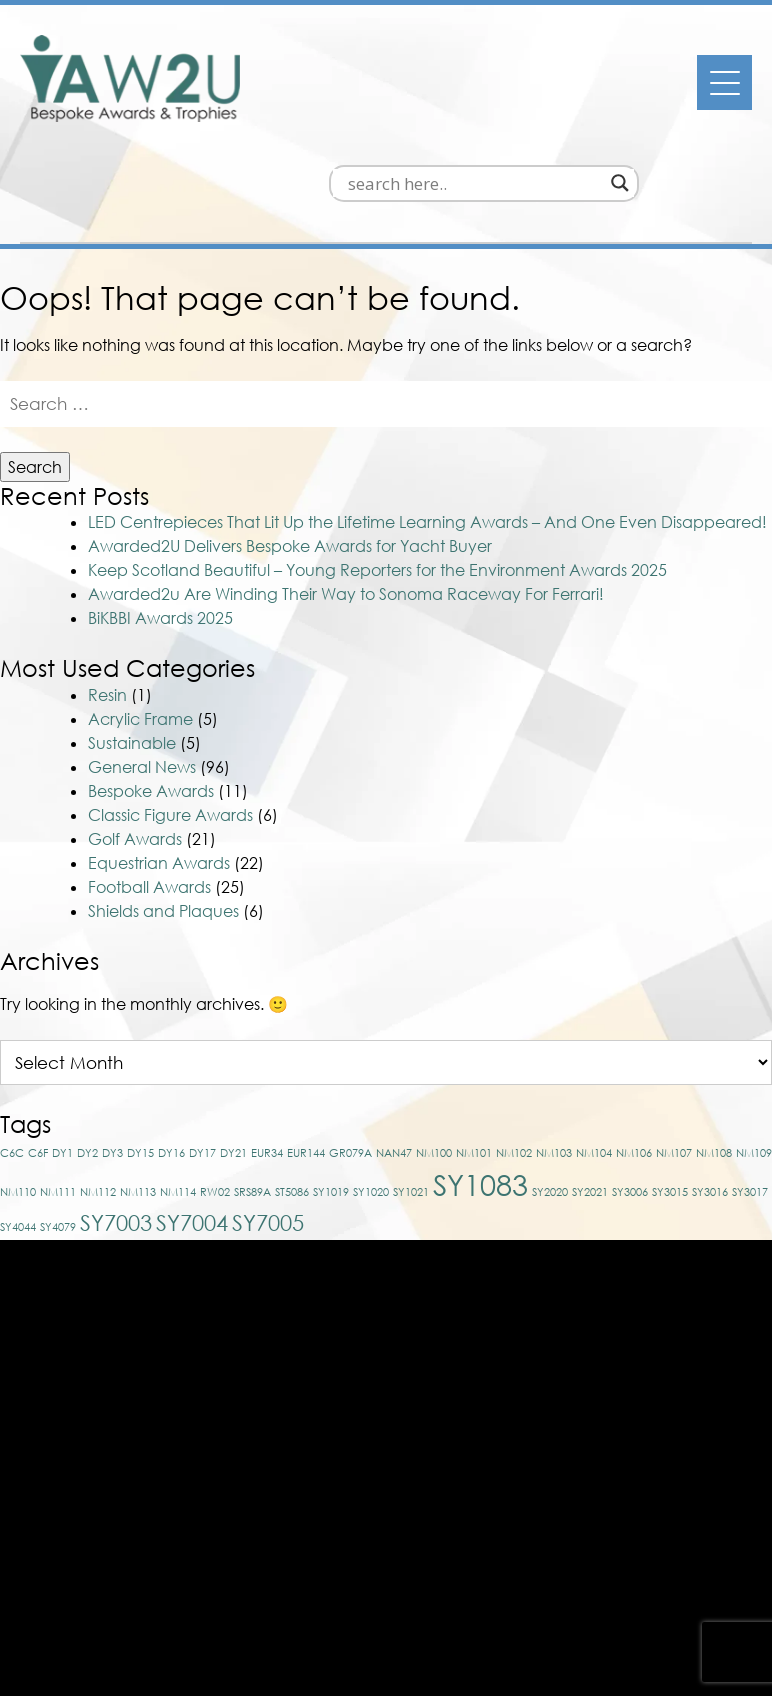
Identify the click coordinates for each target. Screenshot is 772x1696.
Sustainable (132, 648)
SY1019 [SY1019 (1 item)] (331, 1096)
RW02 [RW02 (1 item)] (215, 1096)
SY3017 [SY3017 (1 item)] (750, 1096)
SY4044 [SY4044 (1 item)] (18, 1131)
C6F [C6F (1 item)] (38, 1057)
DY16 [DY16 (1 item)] (171, 1057)
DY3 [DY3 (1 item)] (112, 1057)
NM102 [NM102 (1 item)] (514, 1057)
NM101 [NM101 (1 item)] (474, 1057)
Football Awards (149, 792)
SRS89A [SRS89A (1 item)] (252, 1096)
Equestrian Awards (159, 768)
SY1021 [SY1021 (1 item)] (411, 1096)
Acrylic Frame (140, 624)
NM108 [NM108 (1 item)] (714, 1057)
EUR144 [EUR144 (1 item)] (306, 1057)
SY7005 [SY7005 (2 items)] (268, 1127)
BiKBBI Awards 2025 (160, 524)
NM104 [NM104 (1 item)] (594, 1057)
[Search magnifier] (659, 89)
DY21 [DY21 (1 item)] (233, 1057)
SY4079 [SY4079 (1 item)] (58, 1131)
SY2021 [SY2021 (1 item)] (590, 1096)
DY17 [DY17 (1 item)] (202, 1057)
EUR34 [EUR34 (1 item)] (267, 1057)
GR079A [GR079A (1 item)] (350, 1057)
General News (142, 672)
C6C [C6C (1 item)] (12, 1057)
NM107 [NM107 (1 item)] (674, 1057)
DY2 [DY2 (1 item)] (87, 1057)
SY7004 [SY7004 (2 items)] (192, 1127)
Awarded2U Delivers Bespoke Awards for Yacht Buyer (290, 452)
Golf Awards (135, 744)
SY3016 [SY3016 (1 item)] (710, 1096)
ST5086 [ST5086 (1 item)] (292, 1096)
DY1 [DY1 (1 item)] (62, 1057)
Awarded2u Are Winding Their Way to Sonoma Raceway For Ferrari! (346, 500)
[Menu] (724, 82)
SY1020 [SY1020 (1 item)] (371, 1096)
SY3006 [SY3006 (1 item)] (630, 1096)
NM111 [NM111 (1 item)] (58, 1096)
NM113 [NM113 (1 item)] (138, 1096)
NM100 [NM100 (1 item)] (434, 1057)
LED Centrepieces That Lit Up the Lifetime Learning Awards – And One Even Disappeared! (427, 428)
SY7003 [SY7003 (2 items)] (116, 1127)
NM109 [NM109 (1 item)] (754, 1057)
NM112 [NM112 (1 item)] (98, 1096)
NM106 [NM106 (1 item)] (634, 1057)
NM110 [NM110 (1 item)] (18, 1096)
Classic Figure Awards (170, 720)
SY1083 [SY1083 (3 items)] (480, 1089)
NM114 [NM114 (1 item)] (178, 1096)
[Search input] (513, 89)
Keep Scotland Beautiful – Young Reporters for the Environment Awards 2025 (377, 476)
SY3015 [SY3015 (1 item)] (670, 1096)
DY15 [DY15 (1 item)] (140, 1057)
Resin (107, 600)
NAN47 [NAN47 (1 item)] (394, 1057)
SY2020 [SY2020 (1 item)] (550, 1096)
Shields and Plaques (163, 816)
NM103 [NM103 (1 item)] (554, 1057)
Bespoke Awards (151, 696)
